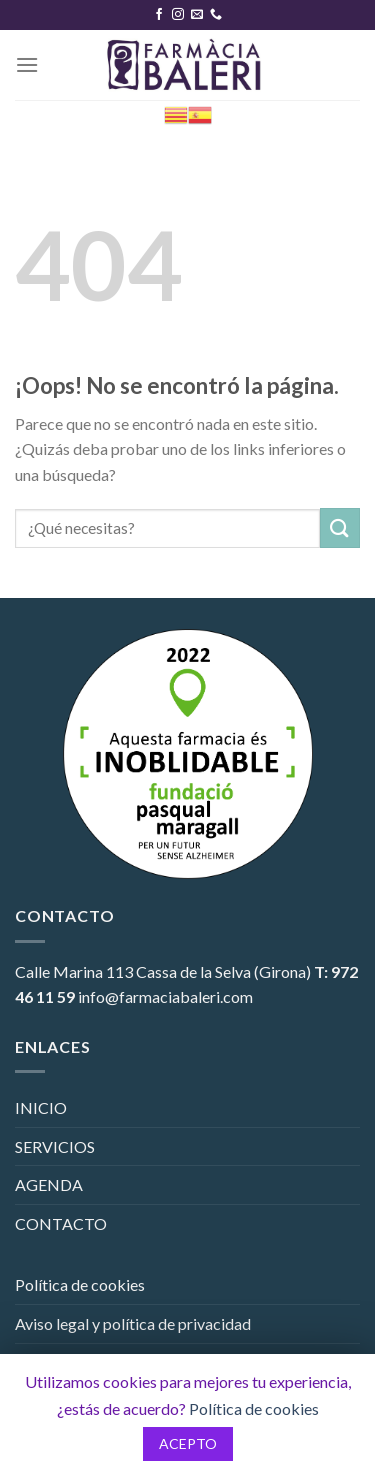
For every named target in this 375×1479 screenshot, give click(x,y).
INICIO (41, 1107)
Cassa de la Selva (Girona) (223, 971)
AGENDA (49, 1184)
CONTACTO (61, 1223)
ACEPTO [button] (188, 1443)
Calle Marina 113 (74, 971)
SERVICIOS (55, 1146)
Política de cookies (80, 1284)
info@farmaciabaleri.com (165, 996)
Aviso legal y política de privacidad (133, 1323)
